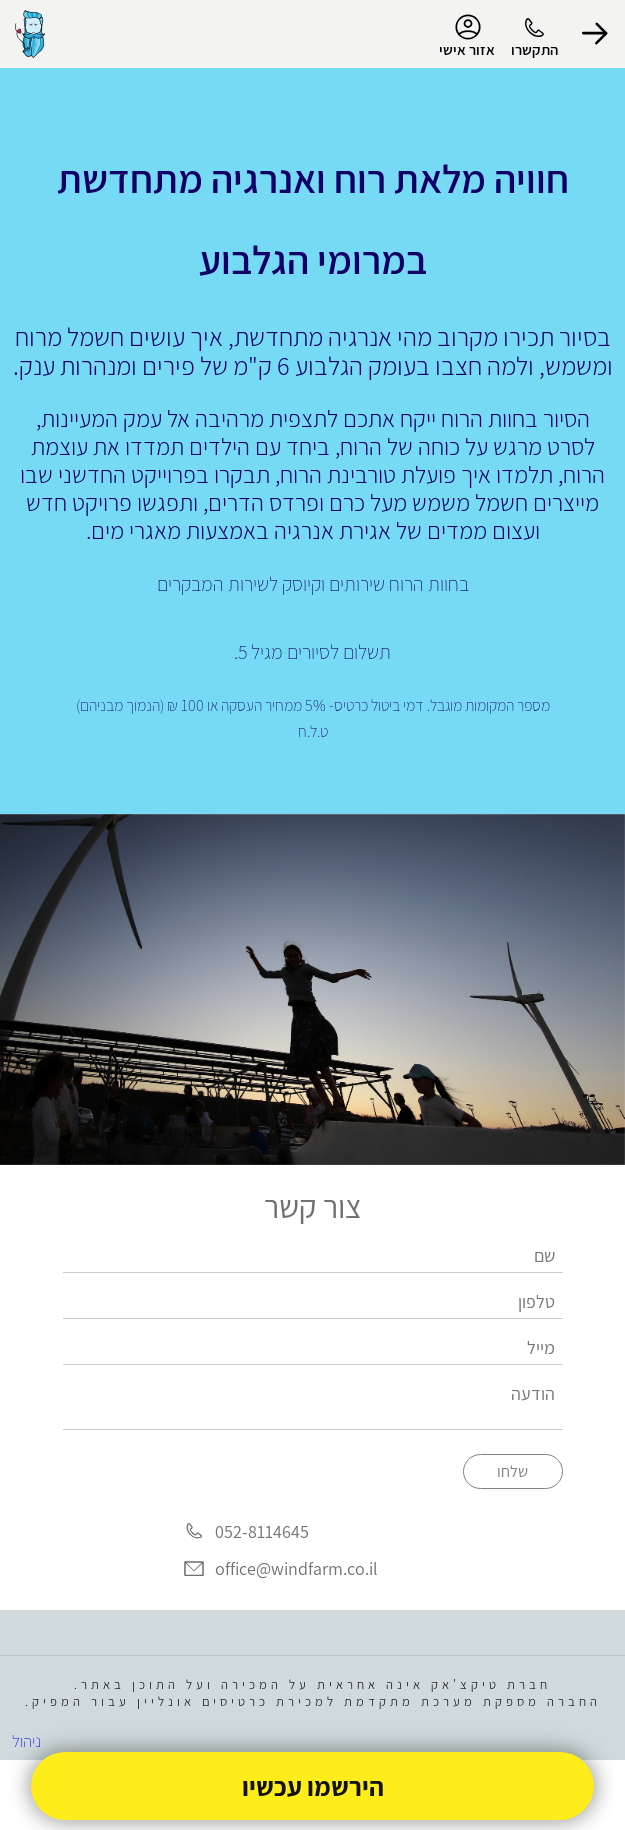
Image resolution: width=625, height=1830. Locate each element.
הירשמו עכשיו (313, 1786)
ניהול (26, 1741)
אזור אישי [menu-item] (467, 36)
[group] (312, 990)
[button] (595, 34)
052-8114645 (262, 1531)
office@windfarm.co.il (296, 1569)
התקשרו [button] (534, 49)
